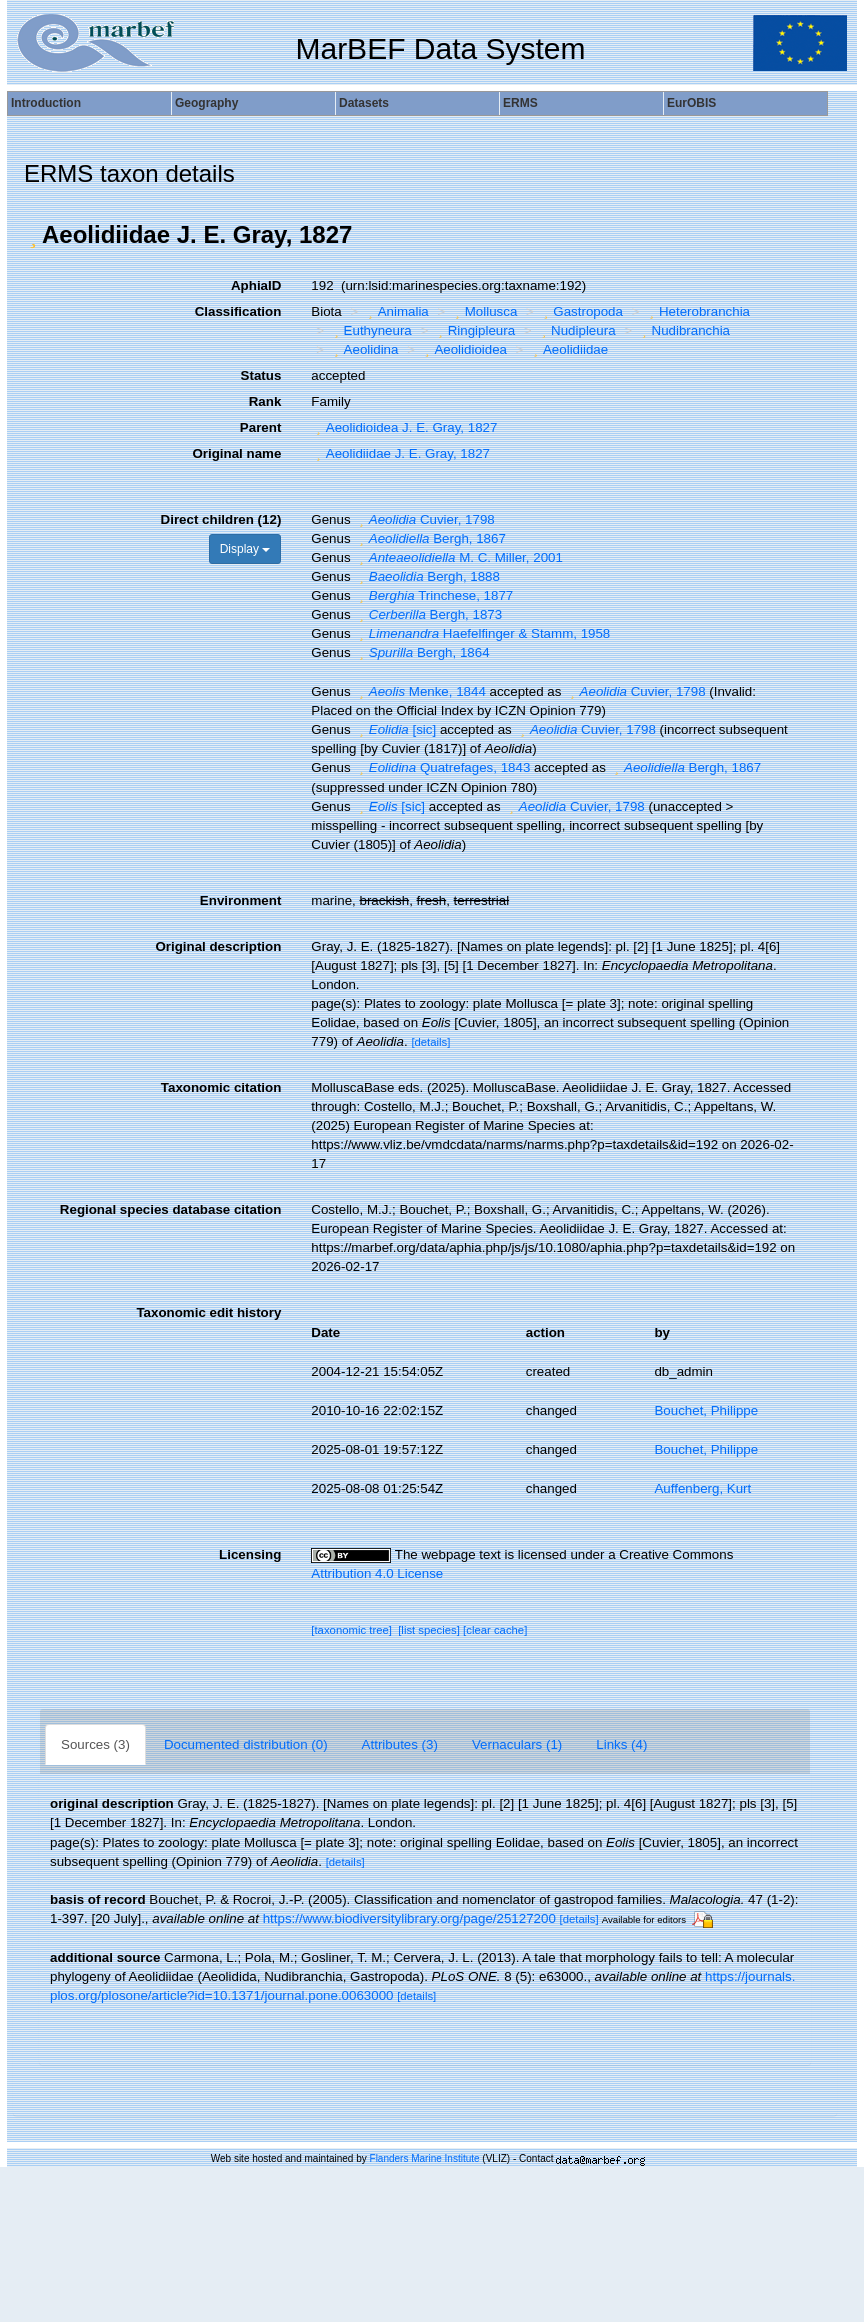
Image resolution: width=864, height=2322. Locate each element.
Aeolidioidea (463, 349)
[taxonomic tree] (351, 1630)
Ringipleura (474, 330)
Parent (260, 427)
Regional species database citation (170, 1209)
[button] (33, 235)
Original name (236, 453)
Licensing (250, 1554)
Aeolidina (363, 349)
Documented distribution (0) (246, 1744)
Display (245, 549)
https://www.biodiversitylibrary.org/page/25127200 (409, 1918)
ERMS (520, 103)
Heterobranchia (697, 311)
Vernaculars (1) (517, 1744)
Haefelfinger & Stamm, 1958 (482, 633)
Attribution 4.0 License (377, 1573)
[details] (430, 1042)
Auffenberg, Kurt (702, 1488)
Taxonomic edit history (208, 1312)
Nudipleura (576, 330)
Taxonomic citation (221, 1087)
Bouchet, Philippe (706, 1410)
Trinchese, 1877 (433, 595)
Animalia (396, 311)
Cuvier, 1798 (424, 519)
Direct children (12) (221, 519)
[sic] (395, 729)
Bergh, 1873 (428, 614)
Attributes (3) (400, 1744)
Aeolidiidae (569, 349)
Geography (206, 103)
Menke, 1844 (420, 691)
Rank (265, 401)
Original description (218, 946)
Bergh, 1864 (421, 652)
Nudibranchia (683, 330)
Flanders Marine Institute (425, 2158)
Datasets (364, 103)
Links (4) (621, 1744)
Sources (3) (95, 1744)
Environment (240, 900)
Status (261, 375)
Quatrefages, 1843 (442, 767)
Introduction (46, 103)
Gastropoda (581, 311)
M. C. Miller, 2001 (458, 557)
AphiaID (256, 285)
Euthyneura (370, 330)
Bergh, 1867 (430, 538)
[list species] (429, 1630)
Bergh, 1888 (427, 576)
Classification (238, 311)
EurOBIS (691, 103)
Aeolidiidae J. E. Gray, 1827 (400, 453)
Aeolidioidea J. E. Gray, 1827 (404, 427)
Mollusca (483, 311)
